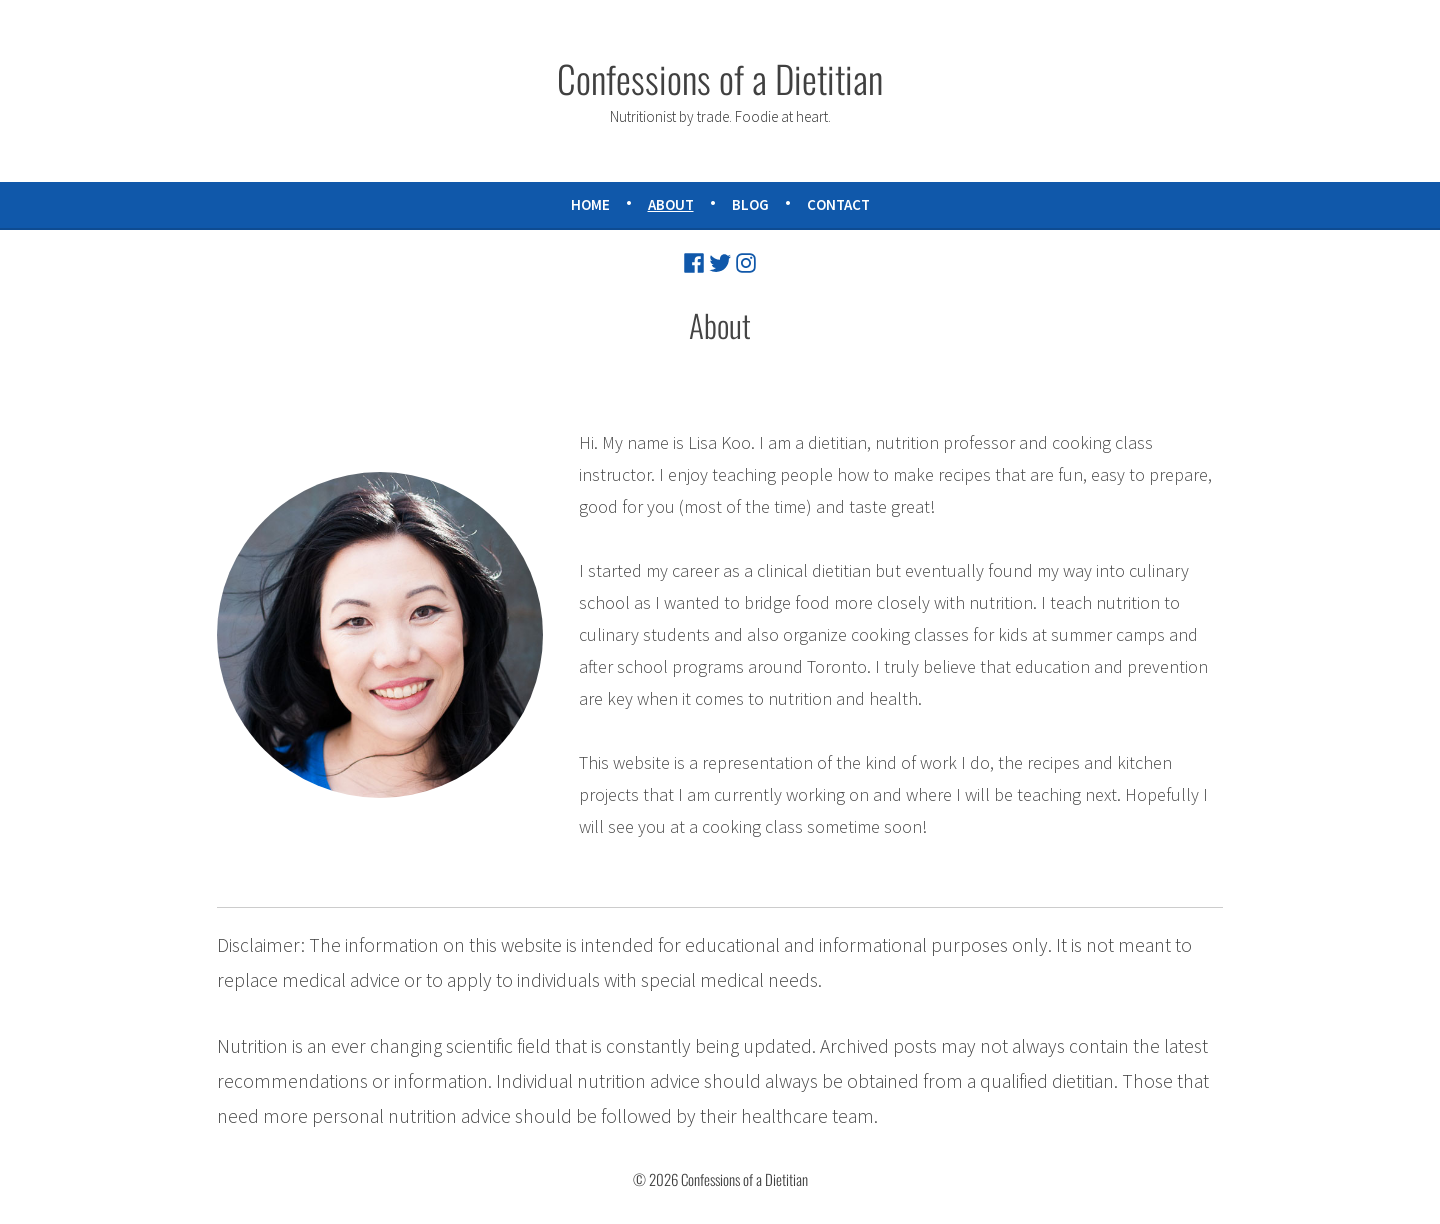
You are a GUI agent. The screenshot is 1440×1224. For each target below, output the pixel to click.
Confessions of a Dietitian (720, 78)
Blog (750, 204)
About (671, 204)
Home (590, 204)
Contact (838, 204)
